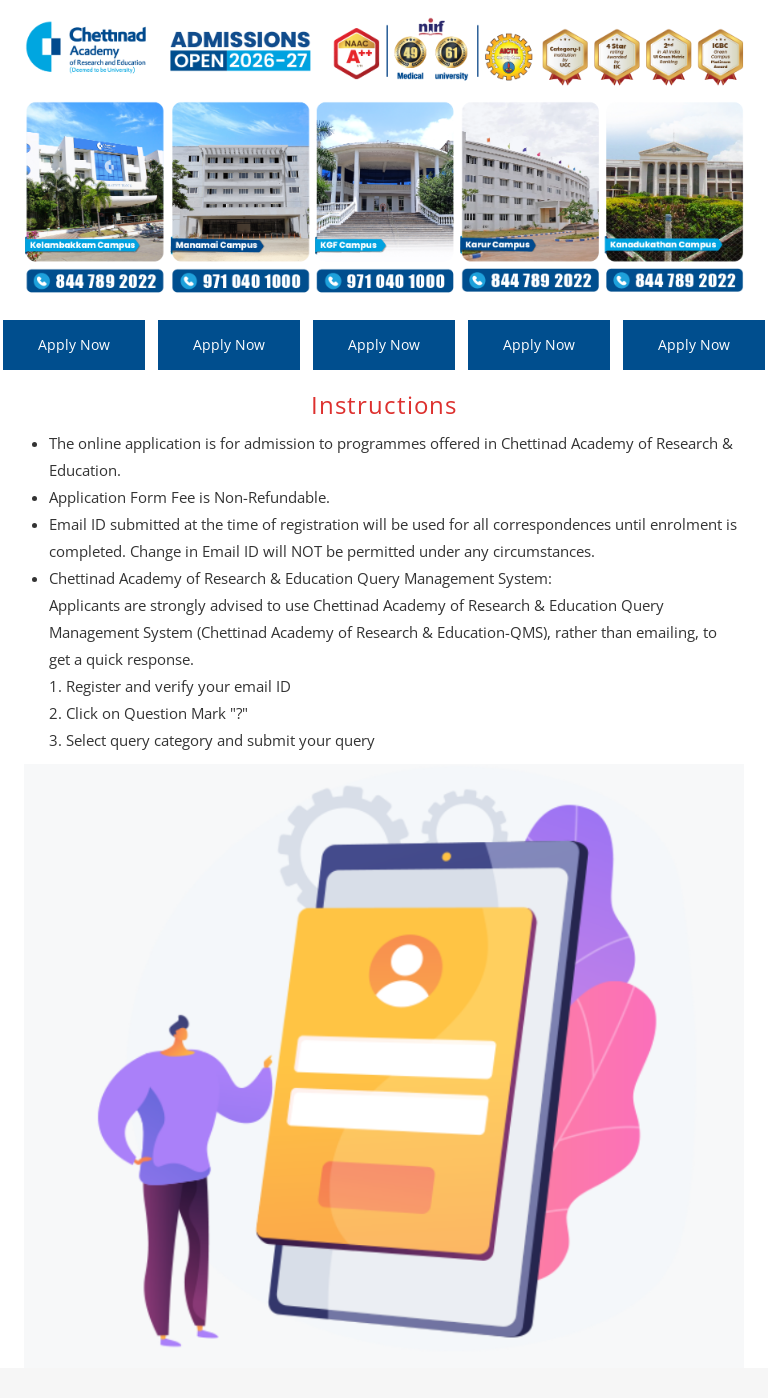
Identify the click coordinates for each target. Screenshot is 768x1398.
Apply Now (74, 344)
